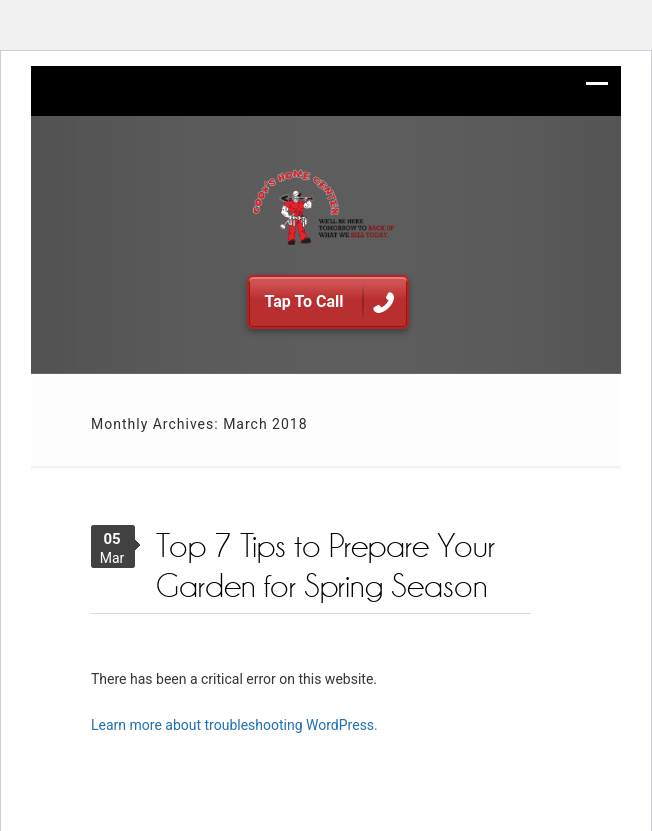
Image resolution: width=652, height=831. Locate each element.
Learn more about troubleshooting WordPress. (234, 725)
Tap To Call (329, 303)
